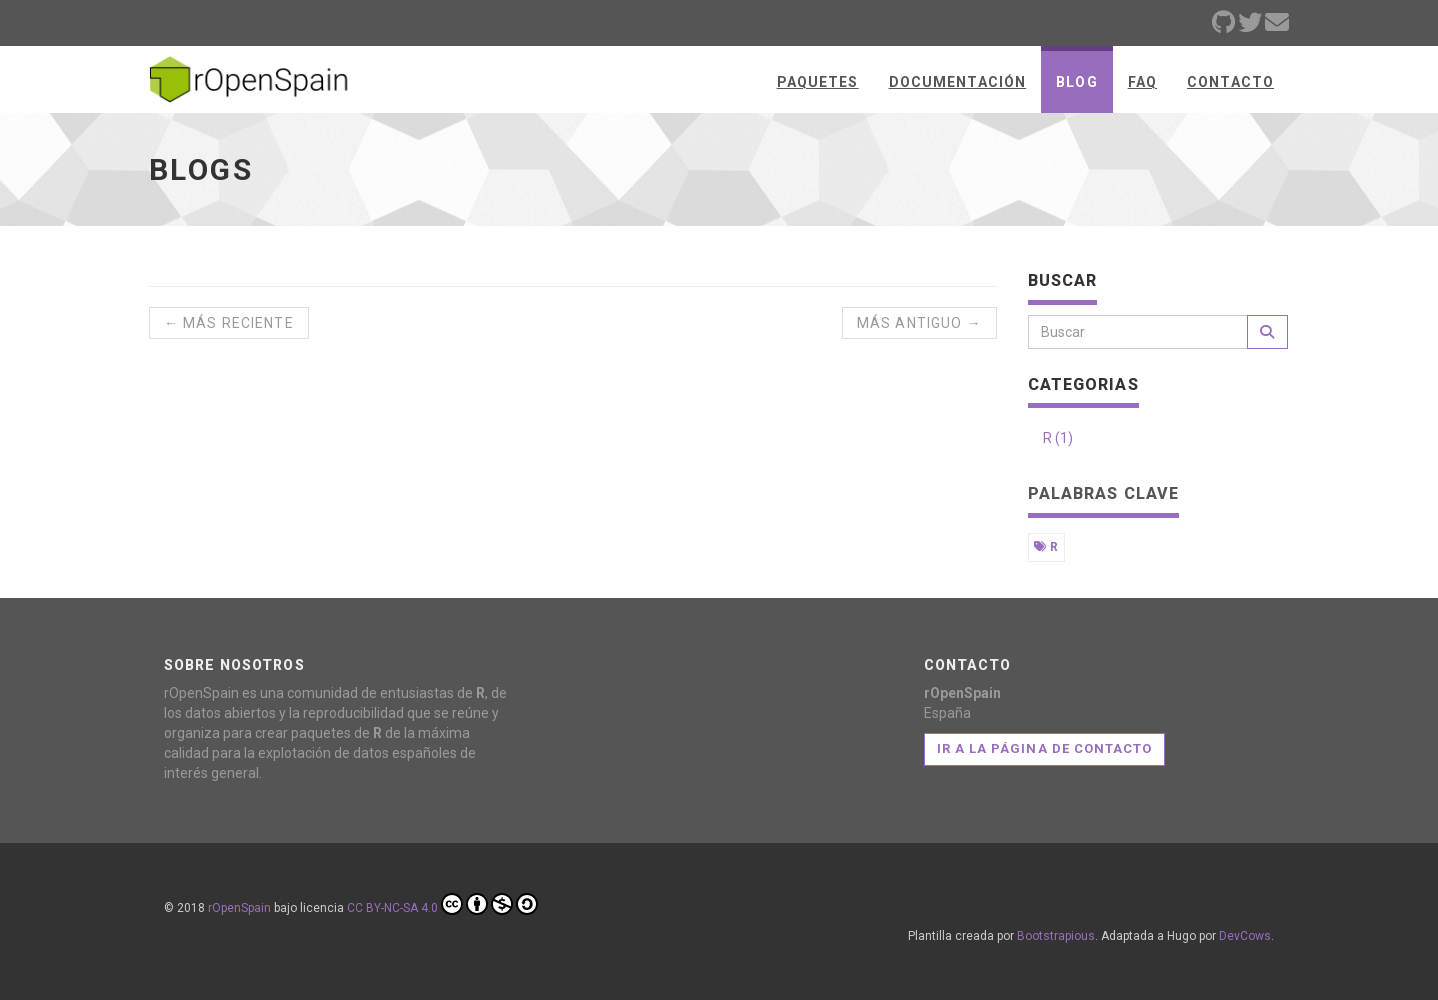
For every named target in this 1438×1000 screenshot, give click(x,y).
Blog (1076, 82)
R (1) (1058, 438)
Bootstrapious (1056, 936)
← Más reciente (229, 323)
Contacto (1230, 82)
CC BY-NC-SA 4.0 (442, 904)
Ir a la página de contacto (1044, 748)
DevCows (1245, 936)
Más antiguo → (919, 323)
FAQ (1142, 82)
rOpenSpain (239, 908)
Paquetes (818, 82)
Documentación (958, 82)
